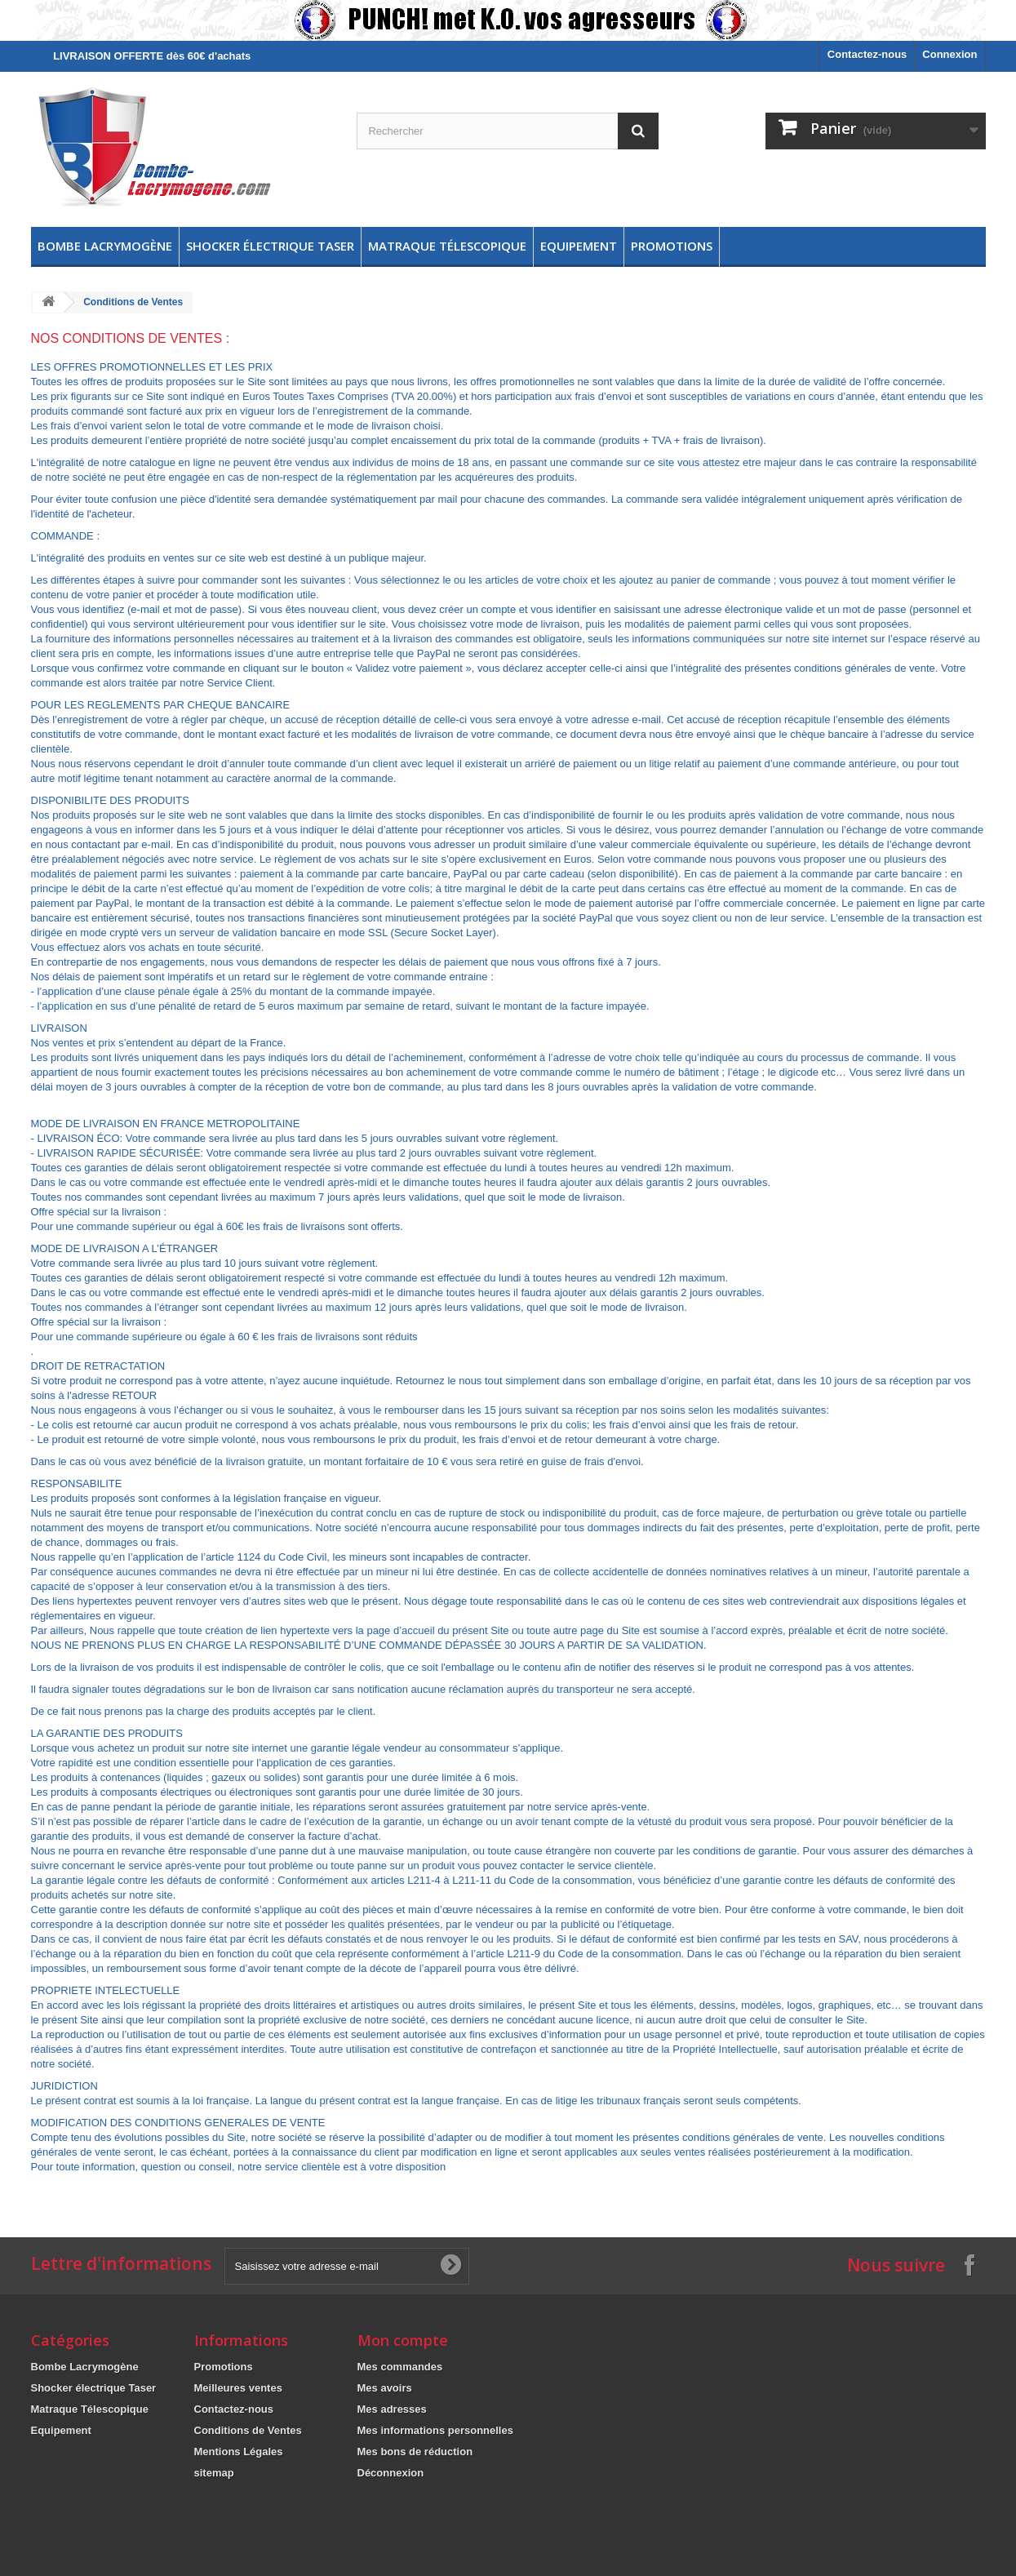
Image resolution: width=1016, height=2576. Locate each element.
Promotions (671, 246)
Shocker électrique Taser (270, 246)
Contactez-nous (867, 54)
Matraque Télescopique (447, 246)
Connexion (949, 54)
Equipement (578, 246)
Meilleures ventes (238, 2388)
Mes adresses (392, 2409)
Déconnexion (390, 2473)
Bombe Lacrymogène (105, 246)
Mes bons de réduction (415, 2451)
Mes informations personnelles (435, 2430)
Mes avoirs (384, 2388)
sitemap (214, 2473)
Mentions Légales (238, 2451)
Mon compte (402, 2340)
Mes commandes (400, 2367)
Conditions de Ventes (248, 2430)
